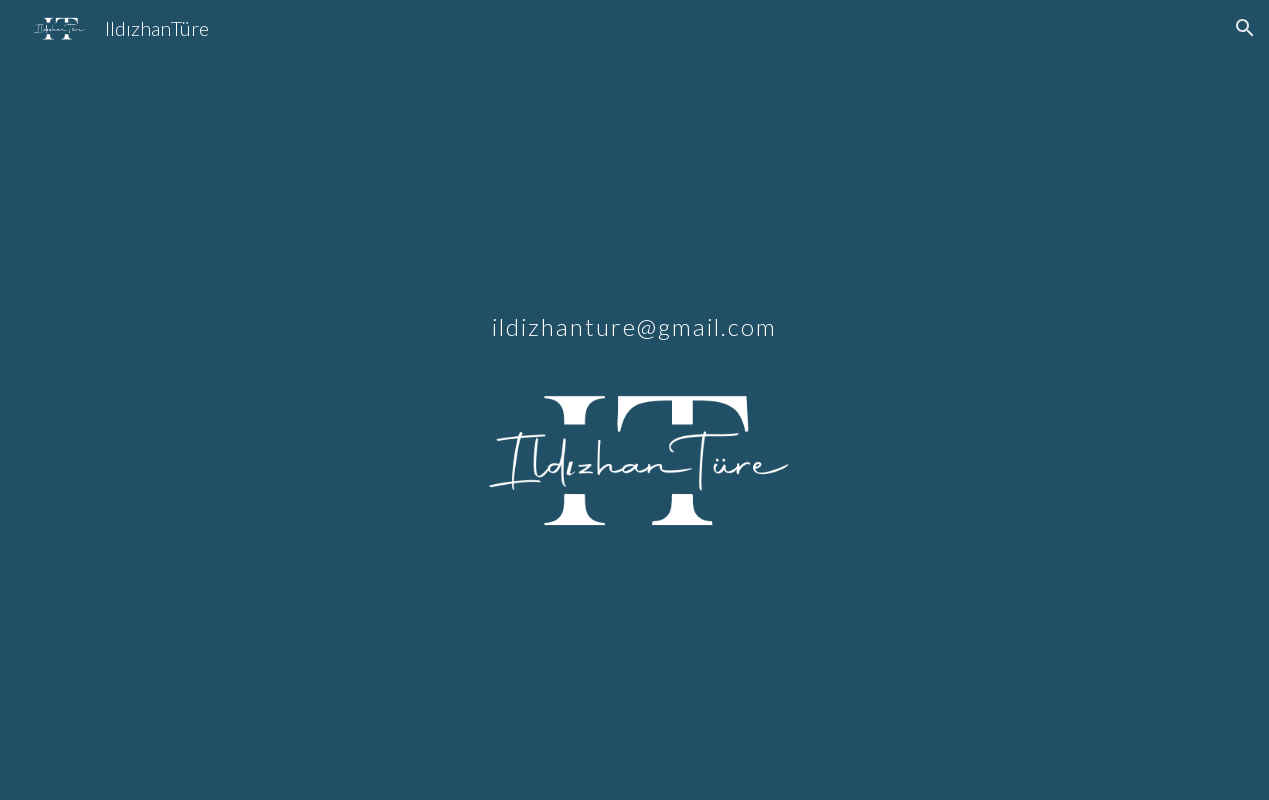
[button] (1245, 28)
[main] (635, 303)
